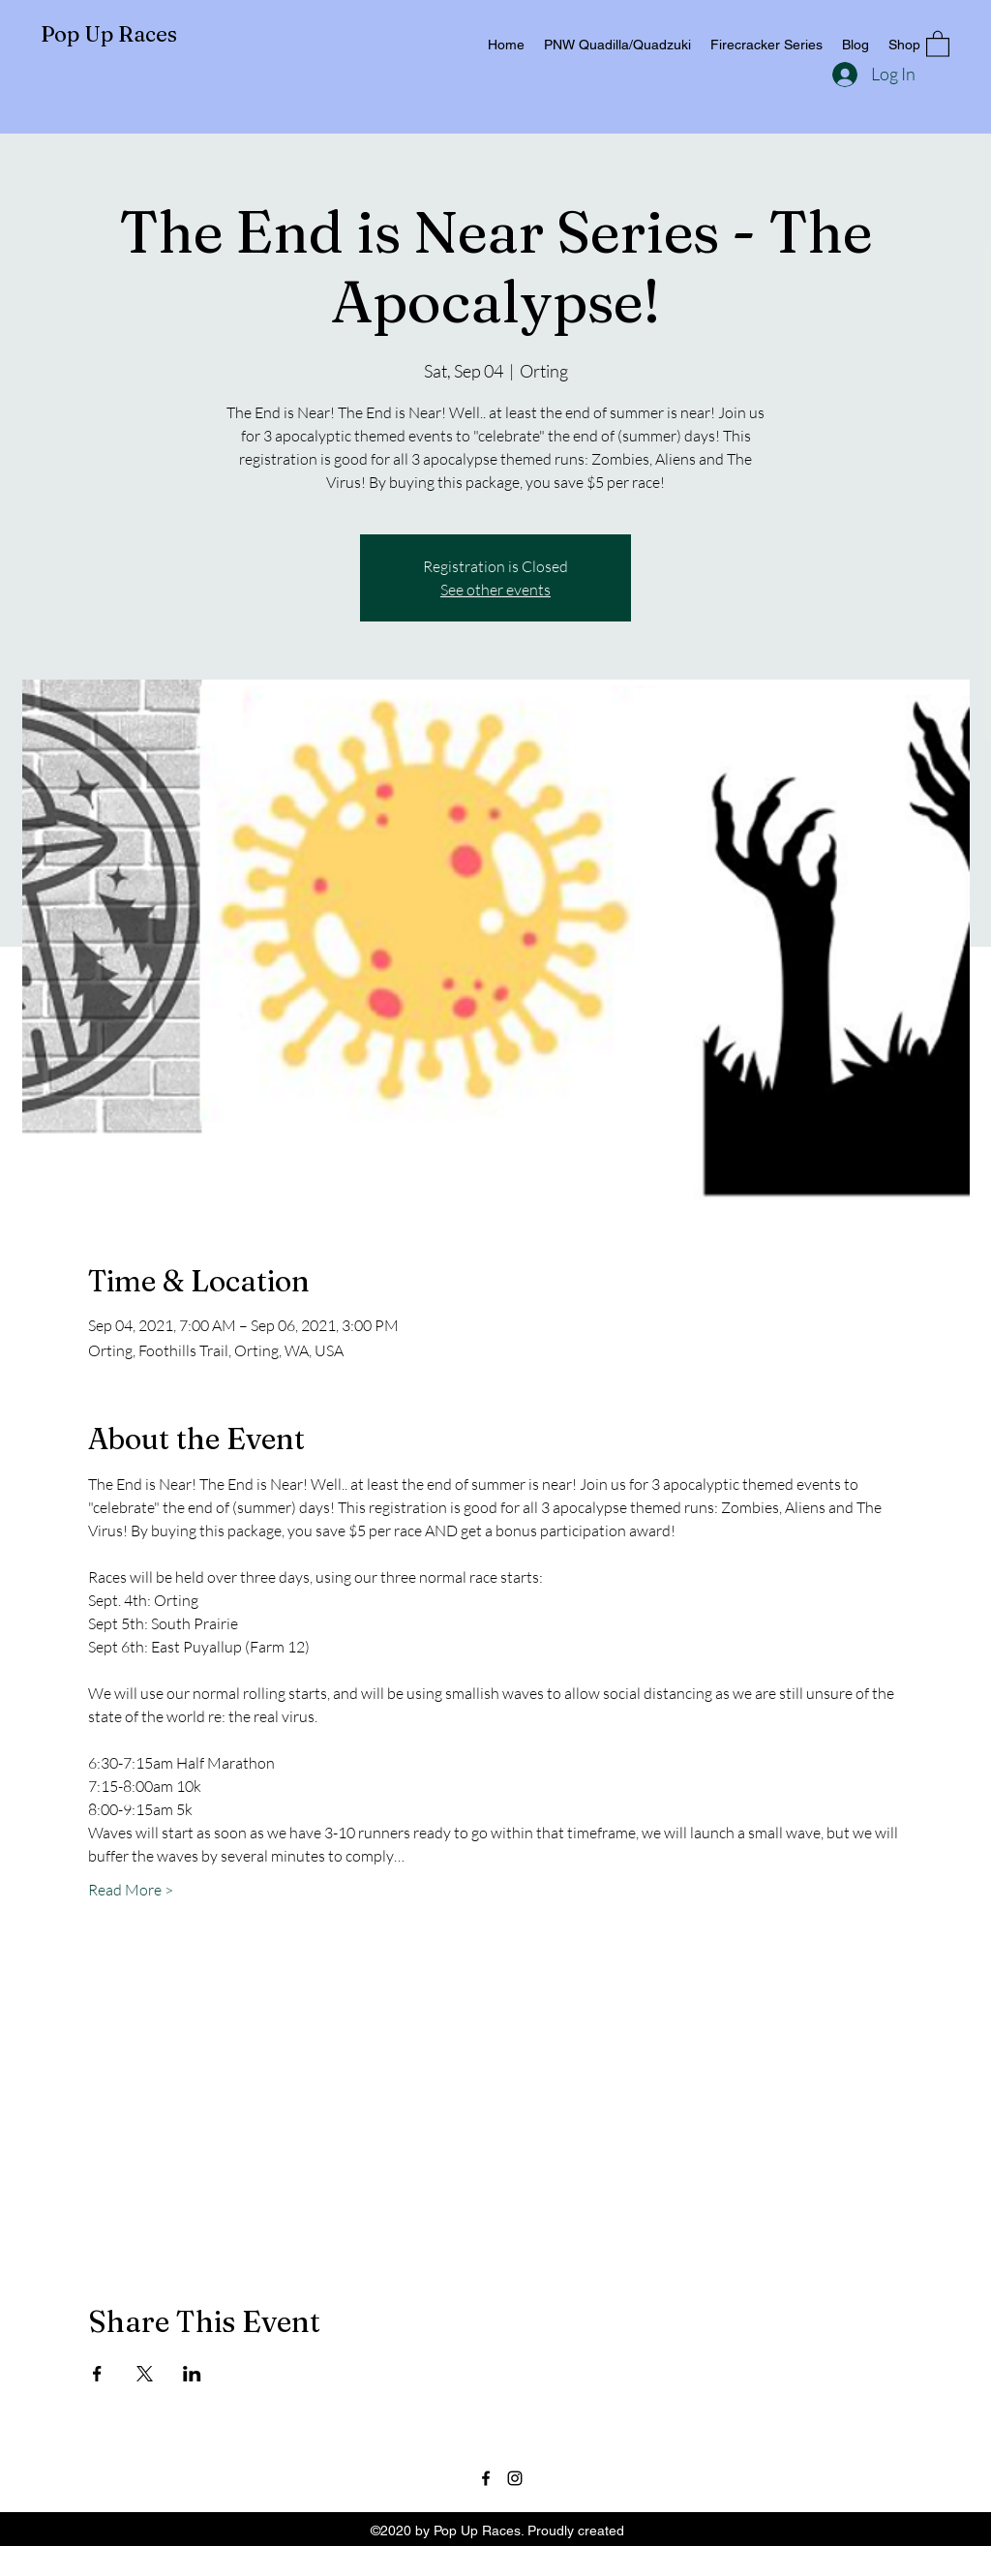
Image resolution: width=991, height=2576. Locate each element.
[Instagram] (515, 2478)
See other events (495, 589)
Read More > (130, 1889)
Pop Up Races (109, 33)
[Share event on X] (144, 2373)
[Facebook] (486, 2478)
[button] (937, 43)
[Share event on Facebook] (97, 2373)
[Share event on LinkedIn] (192, 2373)
